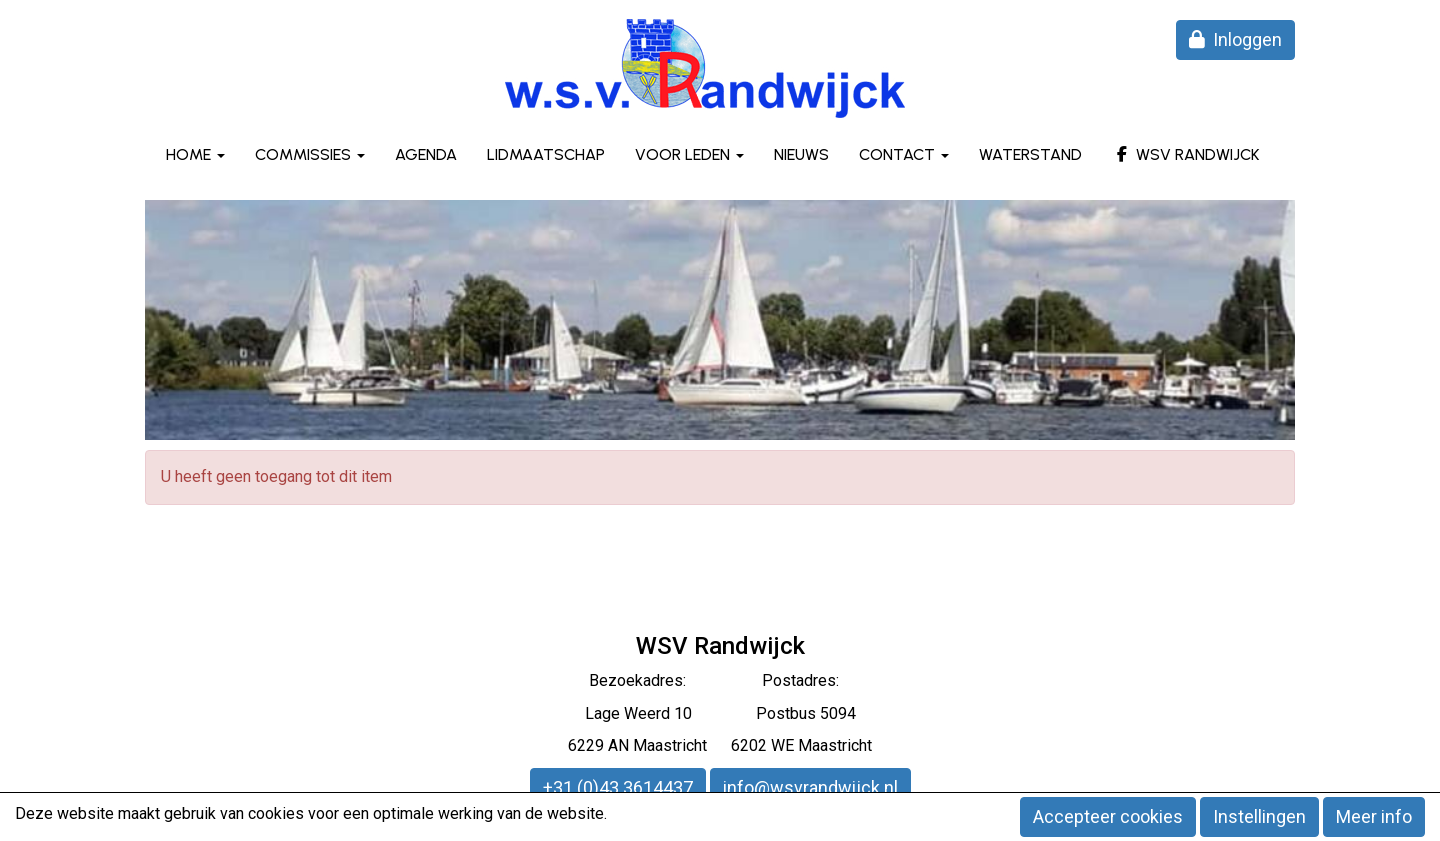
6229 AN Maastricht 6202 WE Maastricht (720, 745)
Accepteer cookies (1108, 816)
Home (195, 154)
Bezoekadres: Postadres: (720, 680)
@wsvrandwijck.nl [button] (810, 787)
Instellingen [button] (1259, 816)
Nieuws (801, 154)
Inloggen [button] (1235, 39)
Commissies (310, 154)
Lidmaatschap (546, 154)
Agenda (426, 154)
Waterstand (1030, 154)
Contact (904, 154)
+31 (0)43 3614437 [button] (618, 787)
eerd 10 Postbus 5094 (747, 713)
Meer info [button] (1374, 816)
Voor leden (689, 154)
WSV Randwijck (1186, 154)
